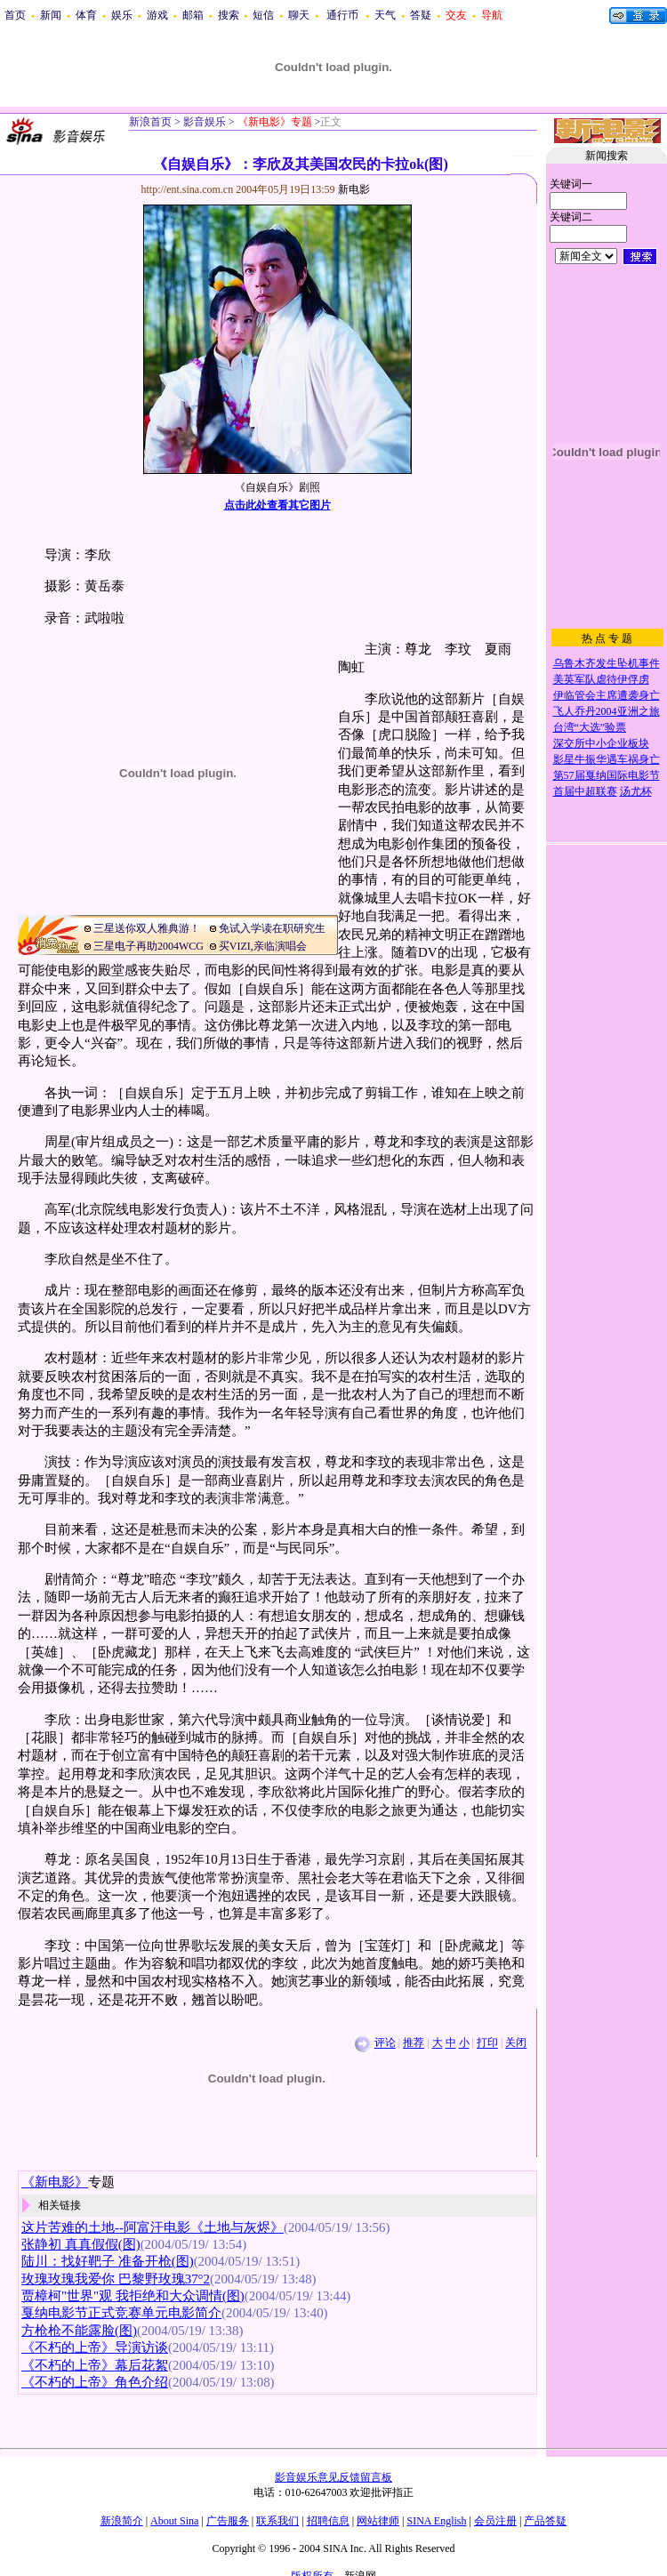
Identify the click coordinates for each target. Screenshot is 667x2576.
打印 (487, 2043)
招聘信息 (328, 2521)
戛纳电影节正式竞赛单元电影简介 (121, 2313)
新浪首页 (150, 122)
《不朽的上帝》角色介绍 (94, 2382)
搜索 (228, 15)
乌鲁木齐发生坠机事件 (606, 663)
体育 (86, 15)
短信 (263, 15)
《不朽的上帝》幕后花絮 (94, 2365)
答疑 (420, 15)
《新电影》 (54, 2182)
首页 (15, 15)
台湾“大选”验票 (590, 727)
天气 (385, 15)
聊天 (298, 15)
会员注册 (495, 2521)
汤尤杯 (636, 791)
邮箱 (193, 15)
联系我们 (277, 2521)
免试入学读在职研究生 (272, 928)
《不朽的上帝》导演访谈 (94, 2347)
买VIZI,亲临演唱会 (263, 946)
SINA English (436, 2521)
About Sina (174, 2521)
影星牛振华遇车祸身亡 (606, 759)
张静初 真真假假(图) (81, 2244)
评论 (385, 2043)
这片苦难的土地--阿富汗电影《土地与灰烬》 (152, 2227)
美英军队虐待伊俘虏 (601, 679)
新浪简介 (121, 2521)
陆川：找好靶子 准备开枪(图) (107, 2261)
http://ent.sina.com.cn (189, 189)
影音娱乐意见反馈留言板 (333, 2477)
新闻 (50, 15)
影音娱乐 (204, 122)
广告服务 (227, 2521)
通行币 (342, 15)
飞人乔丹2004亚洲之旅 (606, 711)
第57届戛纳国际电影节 (606, 775)
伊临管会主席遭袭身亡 (606, 695)
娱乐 (122, 15)
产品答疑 (545, 2521)
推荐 (413, 2043)
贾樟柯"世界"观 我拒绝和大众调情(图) (133, 2296)
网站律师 (378, 2521)
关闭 (515, 2043)
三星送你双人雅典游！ (146, 928)
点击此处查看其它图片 (277, 505)
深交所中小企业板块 (601, 743)
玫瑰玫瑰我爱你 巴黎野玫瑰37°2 (115, 2279)
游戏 (157, 15)
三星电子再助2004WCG (148, 946)
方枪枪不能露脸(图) (79, 2330)
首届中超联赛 (585, 791)
